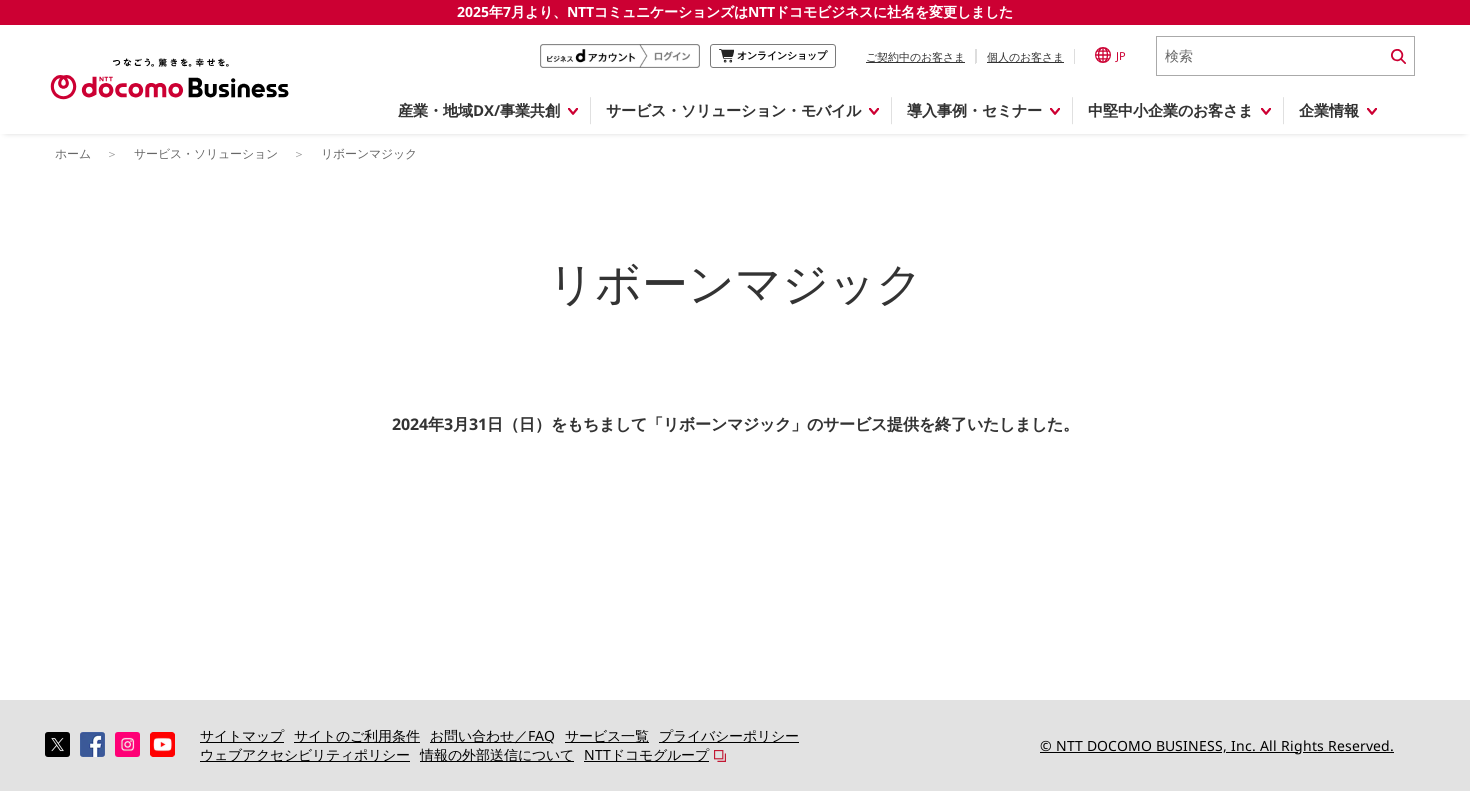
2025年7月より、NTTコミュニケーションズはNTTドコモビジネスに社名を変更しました (735, 11)
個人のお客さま (1025, 56)
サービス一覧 (607, 735)
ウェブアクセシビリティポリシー (305, 754)
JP (1110, 55)
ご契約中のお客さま (915, 56)
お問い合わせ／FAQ (492, 735)
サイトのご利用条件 (357, 735)
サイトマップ (242, 735)
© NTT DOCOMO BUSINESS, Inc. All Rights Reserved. (1217, 745)
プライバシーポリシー (729, 735)
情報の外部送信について (497, 754)
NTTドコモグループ (646, 754)
